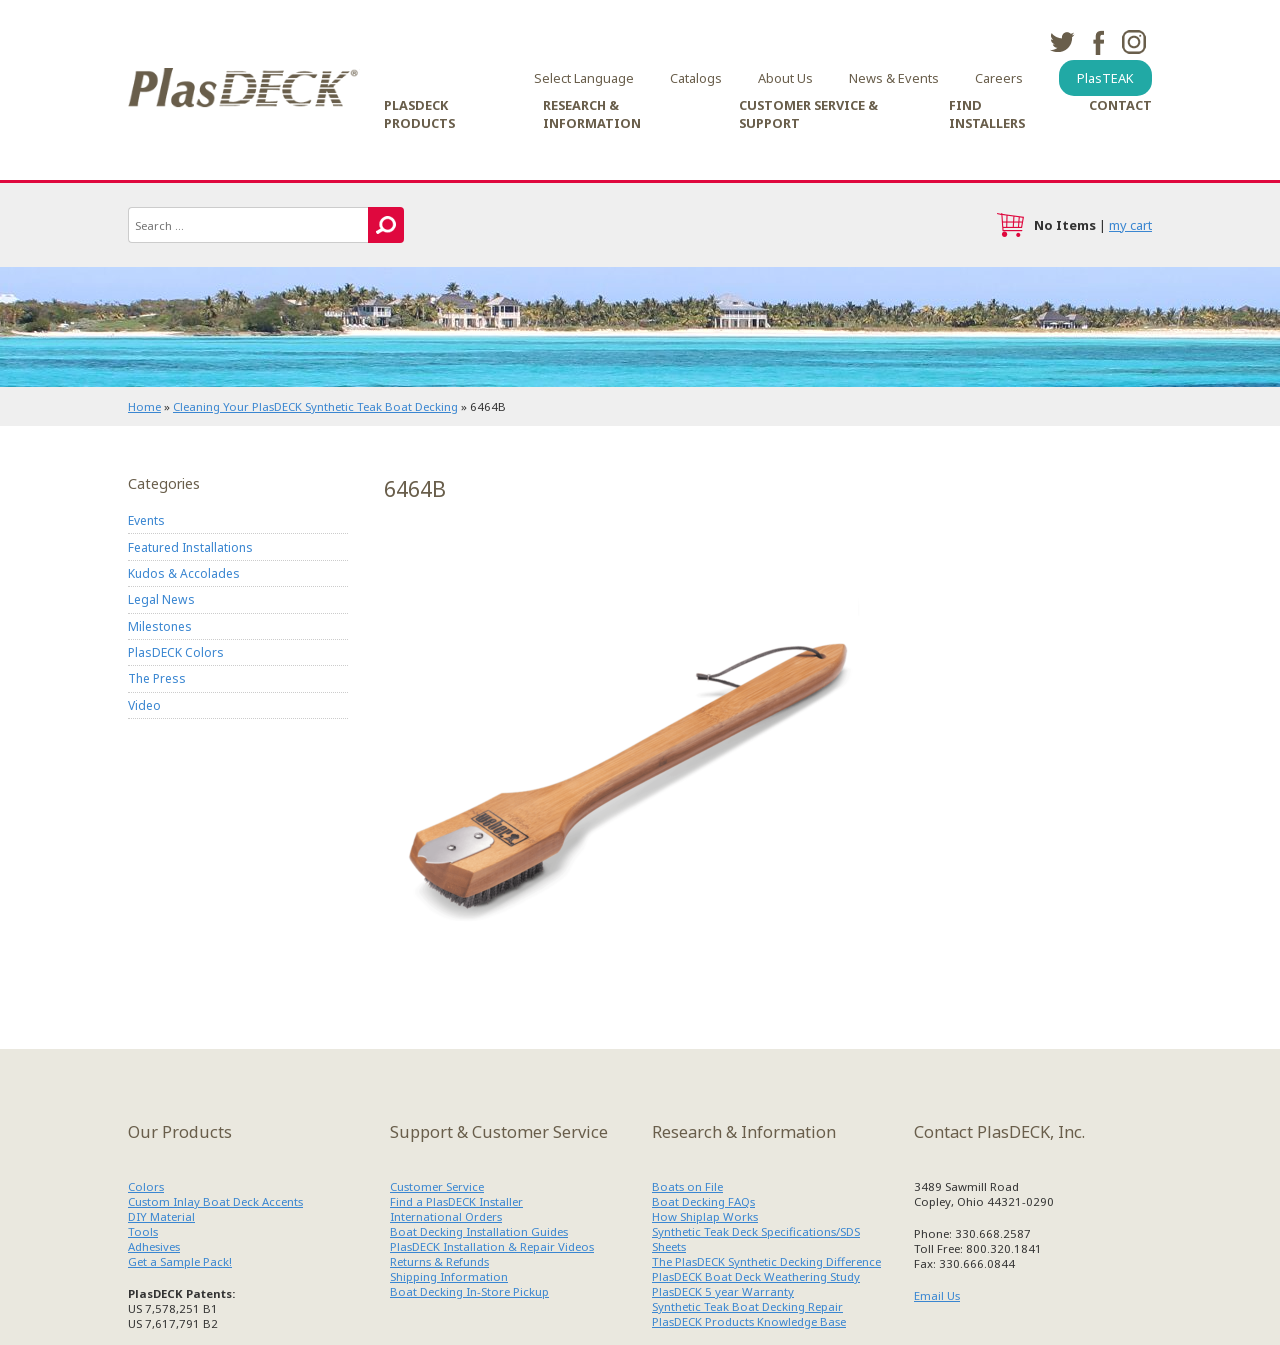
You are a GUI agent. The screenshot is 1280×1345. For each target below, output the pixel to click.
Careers (999, 78)
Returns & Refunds (439, 1261)
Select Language (584, 78)
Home (144, 406)
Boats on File (687, 1186)
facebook (1098, 42)
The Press (157, 678)
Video (144, 705)
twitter (1062, 42)
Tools (143, 1231)
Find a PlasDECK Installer (456, 1201)
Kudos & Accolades (184, 573)
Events (146, 520)
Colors (146, 1186)
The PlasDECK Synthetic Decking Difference (766, 1261)
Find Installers (987, 114)
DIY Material (161, 1216)
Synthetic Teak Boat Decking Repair (747, 1306)
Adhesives (154, 1246)
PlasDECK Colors (176, 652)
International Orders (446, 1216)
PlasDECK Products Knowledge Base (749, 1321)
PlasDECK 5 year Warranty (723, 1291)
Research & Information (592, 114)
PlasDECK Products (419, 114)
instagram (1134, 42)
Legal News (161, 599)
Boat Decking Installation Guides (479, 1231)
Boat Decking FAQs (703, 1201)
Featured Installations (190, 547)
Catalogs (696, 78)
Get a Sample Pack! (180, 1261)
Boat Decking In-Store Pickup (469, 1291)
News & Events (894, 78)
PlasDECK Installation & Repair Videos (492, 1246)
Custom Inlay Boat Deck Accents (215, 1201)
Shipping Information (449, 1276)
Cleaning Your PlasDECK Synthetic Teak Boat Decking (315, 406)
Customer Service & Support (808, 114)
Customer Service (437, 1186)
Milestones (160, 626)
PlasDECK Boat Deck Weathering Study (756, 1276)
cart (1010, 225)
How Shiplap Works (705, 1216)
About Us (785, 78)
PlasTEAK (1105, 78)
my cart (1130, 225)
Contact (1120, 105)
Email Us (937, 1295)
